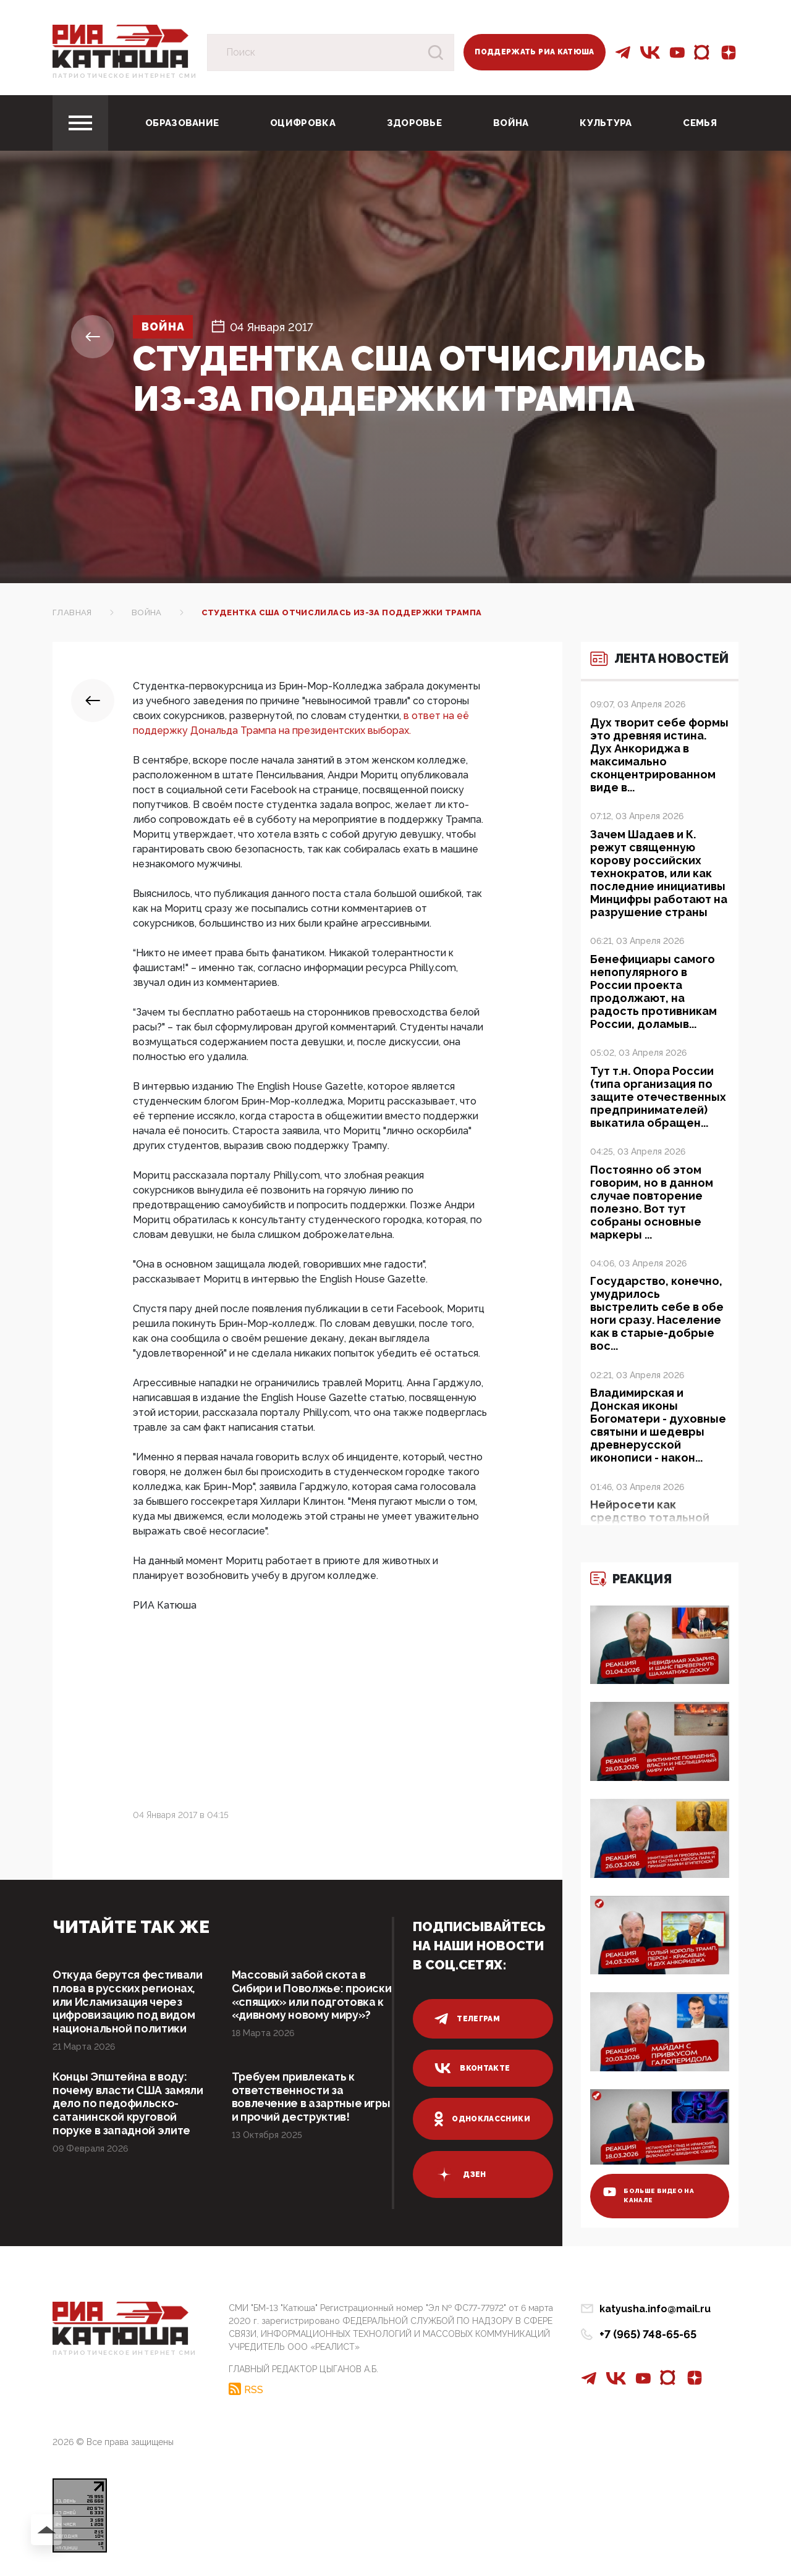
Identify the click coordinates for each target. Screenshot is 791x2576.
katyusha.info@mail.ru (655, 2309)
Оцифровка (303, 122)
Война (511, 122)
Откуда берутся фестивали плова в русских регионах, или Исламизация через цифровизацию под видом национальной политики (128, 2001)
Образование (182, 122)
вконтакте (472, 2068)
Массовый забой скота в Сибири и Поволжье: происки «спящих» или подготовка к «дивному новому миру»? (299, 2001)
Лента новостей (648, 666)
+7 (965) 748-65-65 (647, 2334)
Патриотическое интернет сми (125, 75)
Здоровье (414, 122)
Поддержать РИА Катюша (534, 52)
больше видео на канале (649, 2194)
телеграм (467, 2019)
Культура (606, 122)
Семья (700, 122)
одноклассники (482, 2118)
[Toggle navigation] (80, 122)
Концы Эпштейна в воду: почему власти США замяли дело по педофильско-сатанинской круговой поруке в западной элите (128, 2104)
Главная (72, 612)
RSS (253, 2388)
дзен (460, 2174)
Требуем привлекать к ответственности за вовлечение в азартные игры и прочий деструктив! (312, 2097)
